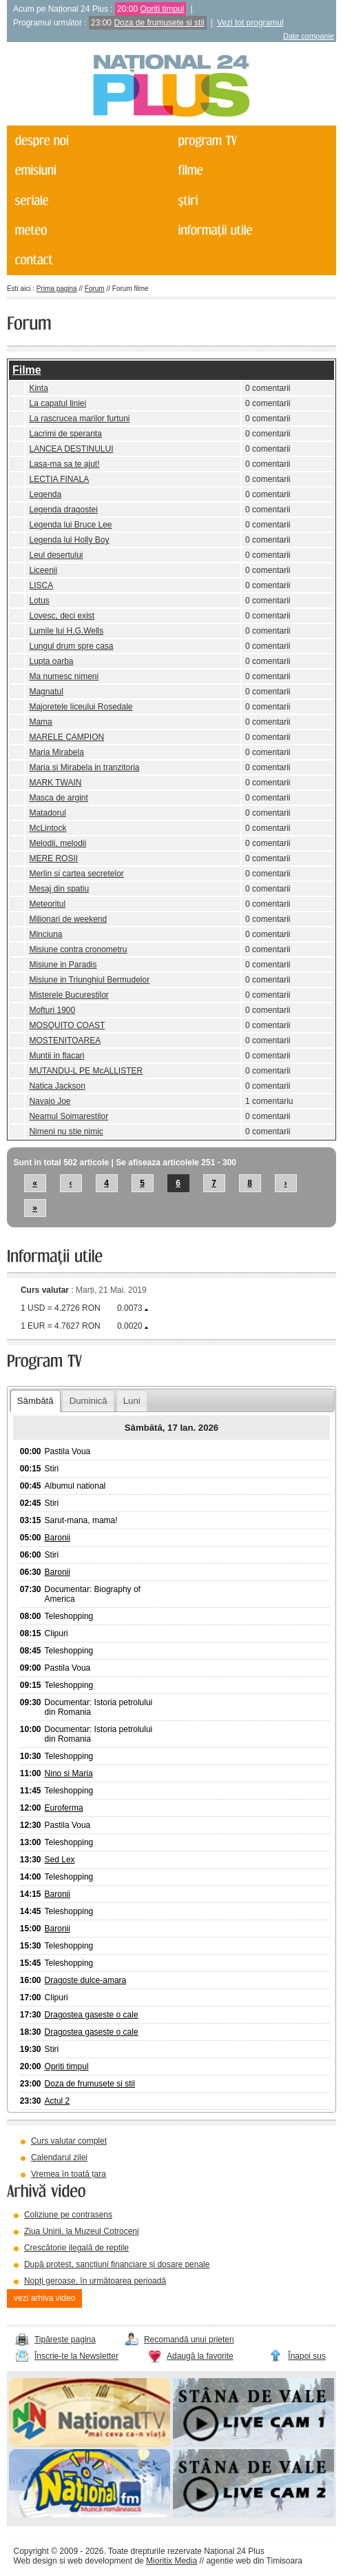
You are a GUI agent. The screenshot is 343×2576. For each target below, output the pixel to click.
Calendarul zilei (59, 2157)
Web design (35, 2561)
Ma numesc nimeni (63, 676)
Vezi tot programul (250, 23)
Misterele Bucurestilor (68, 995)
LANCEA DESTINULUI (71, 449)
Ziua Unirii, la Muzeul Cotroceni (81, 2231)
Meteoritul (47, 904)
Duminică (88, 1401)
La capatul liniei (57, 403)
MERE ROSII (53, 858)
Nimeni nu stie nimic (66, 1131)
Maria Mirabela (56, 752)
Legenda (45, 494)
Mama (40, 722)
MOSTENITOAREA (65, 1040)
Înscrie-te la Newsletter (76, 2356)
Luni (132, 1401)
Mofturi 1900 (52, 1010)
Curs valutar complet (69, 2141)
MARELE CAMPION (66, 737)
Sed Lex (60, 1859)
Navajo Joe (49, 1101)
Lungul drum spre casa (71, 646)
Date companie (308, 36)
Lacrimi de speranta (65, 434)
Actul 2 (57, 2101)
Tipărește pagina (65, 2339)
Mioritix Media (171, 2561)
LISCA (41, 585)
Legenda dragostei (63, 509)
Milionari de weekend (68, 919)
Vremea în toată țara (68, 2174)
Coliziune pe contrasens (68, 2215)
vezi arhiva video (44, 2298)
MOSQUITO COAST (67, 1025)
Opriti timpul (162, 9)
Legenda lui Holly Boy (69, 540)
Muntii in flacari (56, 1055)
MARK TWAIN (55, 782)
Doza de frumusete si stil (159, 23)
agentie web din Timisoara (254, 2561)
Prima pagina (57, 288)
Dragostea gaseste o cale (91, 2015)
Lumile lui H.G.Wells (66, 631)
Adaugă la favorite (200, 2356)
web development (99, 2561)
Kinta (38, 388)
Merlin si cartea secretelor (76, 873)
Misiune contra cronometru (78, 949)
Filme (26, 370)
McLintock (47, 828)
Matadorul (47, 813)
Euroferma (64, 1808)
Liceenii (43, 570)
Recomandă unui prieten (189, 2339)
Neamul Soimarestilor (68, 1116)
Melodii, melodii (57, 843)
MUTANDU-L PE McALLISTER (86, 1071)
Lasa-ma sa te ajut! (64, 464)
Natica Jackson (57, 1086)
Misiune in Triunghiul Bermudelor (89, 980)
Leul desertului (56, 555)
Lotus (39, 600)
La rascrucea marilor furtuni (79, 418)
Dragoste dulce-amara (86, 1980)
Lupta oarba (51, 661)
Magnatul (46, 691)
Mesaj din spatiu (59, 889)
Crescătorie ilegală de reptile (76, 2248)
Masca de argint (58, 798)
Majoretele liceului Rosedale (80, 707)
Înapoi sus (307, 2356)
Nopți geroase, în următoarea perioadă (95, 2281)
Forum (95, 288)
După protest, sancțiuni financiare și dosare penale (117, 2264)
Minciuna (45, 934)
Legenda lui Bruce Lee (70, 525)
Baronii (57, 1537)
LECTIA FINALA (59, 479)
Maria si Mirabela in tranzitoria (84, 767)
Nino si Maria (69, 1773)
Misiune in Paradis (62, 964)
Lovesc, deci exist (61, 616)
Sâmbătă (35, 1401)
